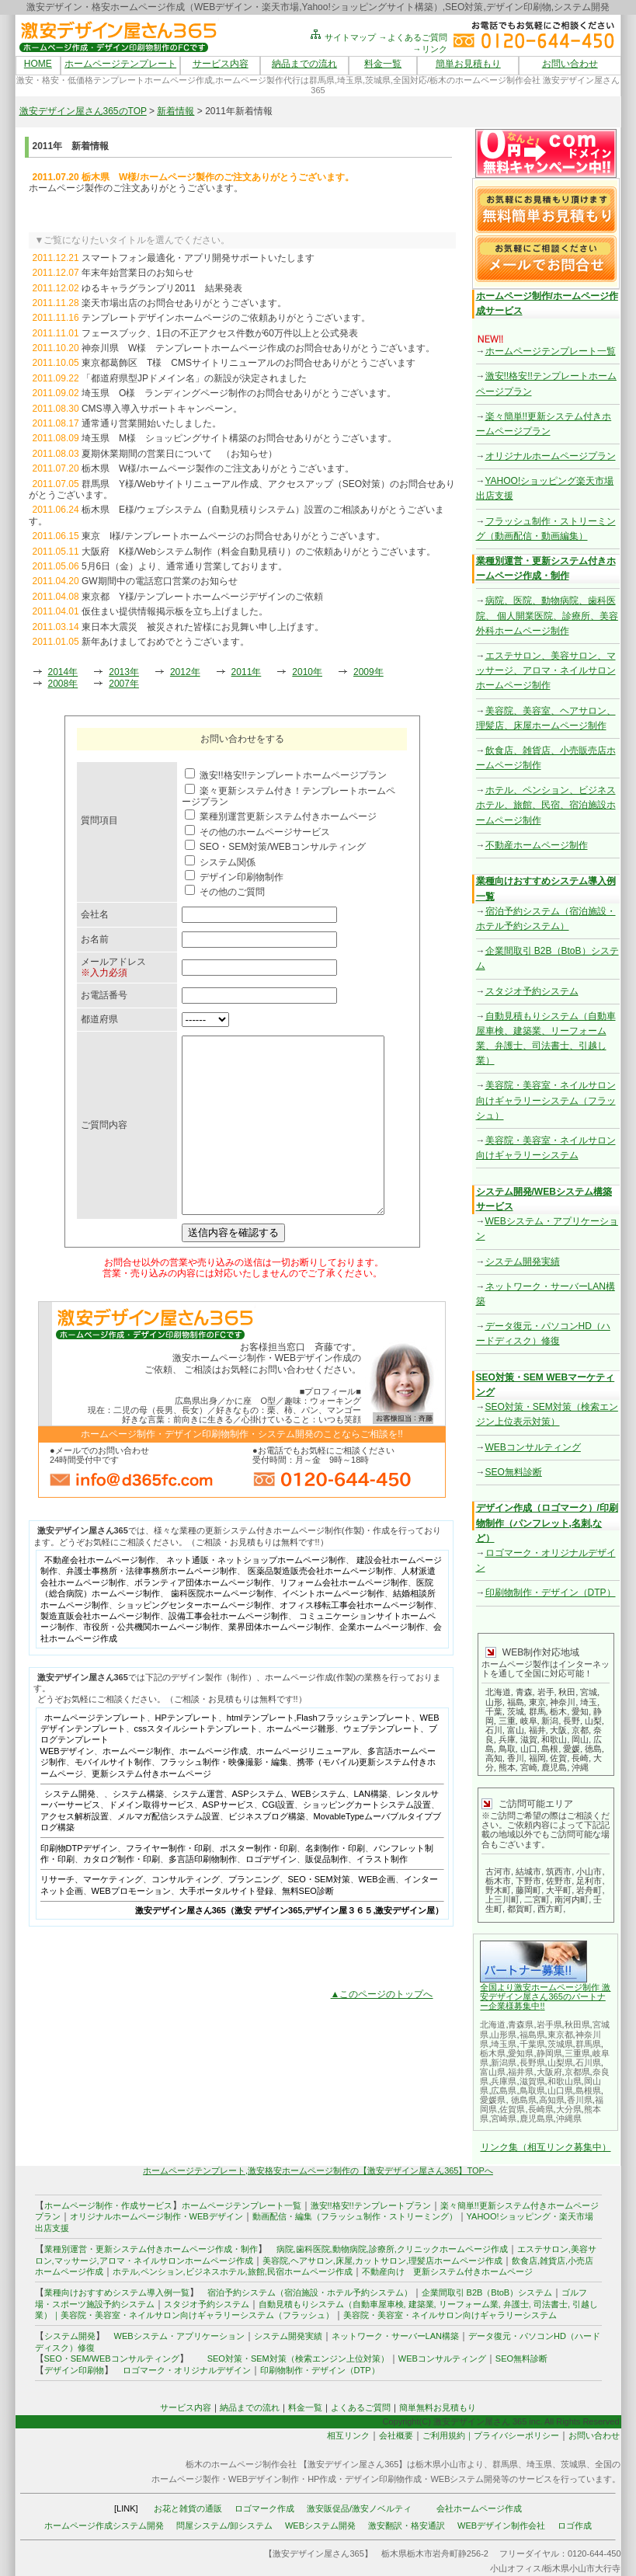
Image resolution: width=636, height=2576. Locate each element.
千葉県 (532, 2044)
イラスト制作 (382, 1894)
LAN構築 (371, 1828)
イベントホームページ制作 (333, 1628)
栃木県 (493, 2053)
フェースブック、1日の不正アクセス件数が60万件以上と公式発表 (220, 333)
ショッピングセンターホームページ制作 (194, 1640)
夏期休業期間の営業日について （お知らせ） (179, 453)
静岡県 (549, 2053)
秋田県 (577, 2024)
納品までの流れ (304, 63)
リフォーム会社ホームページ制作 (344, 1617)
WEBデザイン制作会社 (501, 2525)
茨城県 (560, 2044)
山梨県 (560, 2062)
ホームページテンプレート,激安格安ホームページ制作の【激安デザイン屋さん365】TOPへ (318, 2170)
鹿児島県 (537, 2118)
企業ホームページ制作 (382, 1661)
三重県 (577, 2053)
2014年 (63, 672)
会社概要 (396, 2435)
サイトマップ (342, 37)
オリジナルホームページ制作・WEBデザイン (156, 2216)
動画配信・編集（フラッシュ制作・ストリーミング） (354, 2216)
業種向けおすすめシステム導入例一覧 (116, 2292)
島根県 (588, 2090)
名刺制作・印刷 (335, 1883)
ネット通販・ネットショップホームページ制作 (256, 1595)
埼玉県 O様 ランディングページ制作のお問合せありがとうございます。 (239, 393)
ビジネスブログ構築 (266, 1851)
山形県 (503, 2034)
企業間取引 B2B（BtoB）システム (487, 2292)
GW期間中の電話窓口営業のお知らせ (160, 581)
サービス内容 (220, 63)
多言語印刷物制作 (203, 1894)
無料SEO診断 (308, 1925)
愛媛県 (493, 2099)
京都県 (577, 2071)
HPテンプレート (186, 1752)
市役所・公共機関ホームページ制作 (151, 1661)
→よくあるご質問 (413, 37)
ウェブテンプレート (381, 1763)
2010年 (307, 672)
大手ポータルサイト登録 (226, 1925)
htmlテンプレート (260, 1752)
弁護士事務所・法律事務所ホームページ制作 (151, 1605)
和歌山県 (564, 2081)
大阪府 (549, 2071)
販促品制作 (326, 1894)
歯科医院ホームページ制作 (222, 1628)
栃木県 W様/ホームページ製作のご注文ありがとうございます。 (218, 468)
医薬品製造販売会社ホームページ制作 (320, 1605)
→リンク (430, 49)
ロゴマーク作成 (264, 2508)
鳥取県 (532, 2090)
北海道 (493, 2024)
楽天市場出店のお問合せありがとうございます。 (184, 303)
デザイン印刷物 (74, 2370)
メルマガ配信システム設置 (168, 1851)
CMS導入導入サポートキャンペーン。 (162, 408)
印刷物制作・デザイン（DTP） (550, 1592)
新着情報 (175, 111)
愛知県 (520, 2053)
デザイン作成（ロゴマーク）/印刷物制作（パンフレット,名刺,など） (547, 1522)
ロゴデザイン (271, 1894)
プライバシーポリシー (516, 2435)
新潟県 (503, 2062)
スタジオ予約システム (532, 991)
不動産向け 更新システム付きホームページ (447, 2271)
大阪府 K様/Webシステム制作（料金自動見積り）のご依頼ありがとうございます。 (259, 551)
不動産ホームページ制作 (536, 845)
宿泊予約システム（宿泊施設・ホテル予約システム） (305, 2292)
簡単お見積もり (468, 63)
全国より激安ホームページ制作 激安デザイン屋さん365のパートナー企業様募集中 (545, 1996)
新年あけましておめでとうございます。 (165, 641)
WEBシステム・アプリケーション (179, 2336)
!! (542, 2005)
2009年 (368, 672)
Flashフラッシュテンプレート (354, 1752)
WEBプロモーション (131, 1925)
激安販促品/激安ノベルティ (359, 2508)
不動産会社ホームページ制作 (99, 1595)
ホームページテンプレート (120, 63)
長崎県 (541, 2109)
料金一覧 (382, 63)
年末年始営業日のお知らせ (137, 272)
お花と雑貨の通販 (188, 2508)
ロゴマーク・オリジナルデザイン (187, 2370)
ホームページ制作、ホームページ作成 (175, 1786)
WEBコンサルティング (533, 1447)
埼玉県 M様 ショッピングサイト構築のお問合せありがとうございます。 (239, 438)
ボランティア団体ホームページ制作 (202, 1617)
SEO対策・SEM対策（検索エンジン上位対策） (298, 2358)
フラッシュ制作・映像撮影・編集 (224, 1796)
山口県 (560, 2090)
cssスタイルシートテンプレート (196, 1763)
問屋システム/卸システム (224, 2525)
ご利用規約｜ (448, 2435)
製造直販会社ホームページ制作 (100, 1650)
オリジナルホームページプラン (550, 456)
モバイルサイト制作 (113, 1796)
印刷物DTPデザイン (78, 1883)
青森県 (520, 2024)
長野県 (532, 2062)
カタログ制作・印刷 (121, 1894)
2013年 (124, 672)
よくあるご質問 (361, 2407)
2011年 (246, 672)
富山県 (493, 2071)
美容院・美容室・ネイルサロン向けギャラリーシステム (450, 2315)
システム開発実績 (522, 1261)
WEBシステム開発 (320, 2525)
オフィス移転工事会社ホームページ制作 (356, 1640)
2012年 (185, 672)
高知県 (552, 2099)
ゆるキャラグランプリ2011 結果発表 (162, 288)
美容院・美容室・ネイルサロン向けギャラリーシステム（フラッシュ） (546, 1100)
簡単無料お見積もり (437, 2407)
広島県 (503, 2090)
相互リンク (348, 2435)
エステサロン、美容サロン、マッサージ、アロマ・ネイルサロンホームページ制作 (546, 670)
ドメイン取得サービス (151, 1839)
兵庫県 (503, 2081)
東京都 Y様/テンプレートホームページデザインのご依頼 (202, 596)
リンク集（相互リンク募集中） (546, 2147)
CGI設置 (278, 1839)
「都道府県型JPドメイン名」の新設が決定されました (194, 378)
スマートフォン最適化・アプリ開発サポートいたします (198, 257)
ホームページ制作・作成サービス (108, 2205)
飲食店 (524, 2260)
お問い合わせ (570, 63)
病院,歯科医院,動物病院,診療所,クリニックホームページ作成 (392, 2249)
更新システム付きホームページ (151, 1808)
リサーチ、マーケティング (91, 1914)
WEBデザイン (67, 1786)
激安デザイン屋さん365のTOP (83, 111)
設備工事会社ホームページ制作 (228, 1650)
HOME (38, 63)
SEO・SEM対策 (319, 1914)
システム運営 (198, 1828)
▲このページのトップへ (382, 2029)
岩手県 (549, 2024)
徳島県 (524, 2099)
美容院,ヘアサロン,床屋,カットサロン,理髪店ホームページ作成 (382, 2260)
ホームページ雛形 (300, 1763)
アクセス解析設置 (74, 1851)
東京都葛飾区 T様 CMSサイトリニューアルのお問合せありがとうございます (248, 362)
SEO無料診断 (513, 1472)
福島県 (532, 2034)
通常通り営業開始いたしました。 (151, 423)
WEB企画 (377, 1914)
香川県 (580, 2099)
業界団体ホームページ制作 (279, 1661)
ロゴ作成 (575, 2525)
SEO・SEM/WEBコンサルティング (111, 2358)
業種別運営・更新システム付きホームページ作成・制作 (151, 2249)
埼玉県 (503, 2044)
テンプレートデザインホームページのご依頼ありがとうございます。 (226, 317)
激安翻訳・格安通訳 (406, 2525)
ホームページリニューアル (307, 1786)
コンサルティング (185, 1914)
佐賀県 (512, 2109)
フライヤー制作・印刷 (168, 1883)
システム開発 (70, 1828)
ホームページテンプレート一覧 (550, 351)
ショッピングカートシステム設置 (367, 1839)
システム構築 (138, 1828)
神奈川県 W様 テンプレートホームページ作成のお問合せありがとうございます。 (258, 348)
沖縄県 (569, 2118)
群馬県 (588, 2044)
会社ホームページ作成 (479, 2508)
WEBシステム (319, 1828)
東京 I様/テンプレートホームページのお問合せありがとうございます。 (233, 536)
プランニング (254, 1914)
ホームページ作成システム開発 (104, 2525)
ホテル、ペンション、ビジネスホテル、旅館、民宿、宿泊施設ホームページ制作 (546, 805)
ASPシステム (257, 1828)
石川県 (588, 2062)
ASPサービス (228, 1839)
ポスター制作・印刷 (258, 1883)
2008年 (63, 683)
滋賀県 (532, 2081)
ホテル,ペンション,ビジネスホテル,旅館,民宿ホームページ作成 (233, 2271)
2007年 (124, 683)
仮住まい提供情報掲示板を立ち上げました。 (175, 611)
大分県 (569, 2109)
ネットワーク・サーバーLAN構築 (395, 2336)
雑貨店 (552, 2260)
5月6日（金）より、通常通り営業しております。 (184, 566)
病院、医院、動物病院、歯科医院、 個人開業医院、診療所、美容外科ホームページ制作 (547, 615)
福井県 (520, 2071)
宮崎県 (503, 2118)
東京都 (560, 2034)
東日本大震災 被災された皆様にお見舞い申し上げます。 (203, 626)
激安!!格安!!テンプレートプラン (371, 2205)
